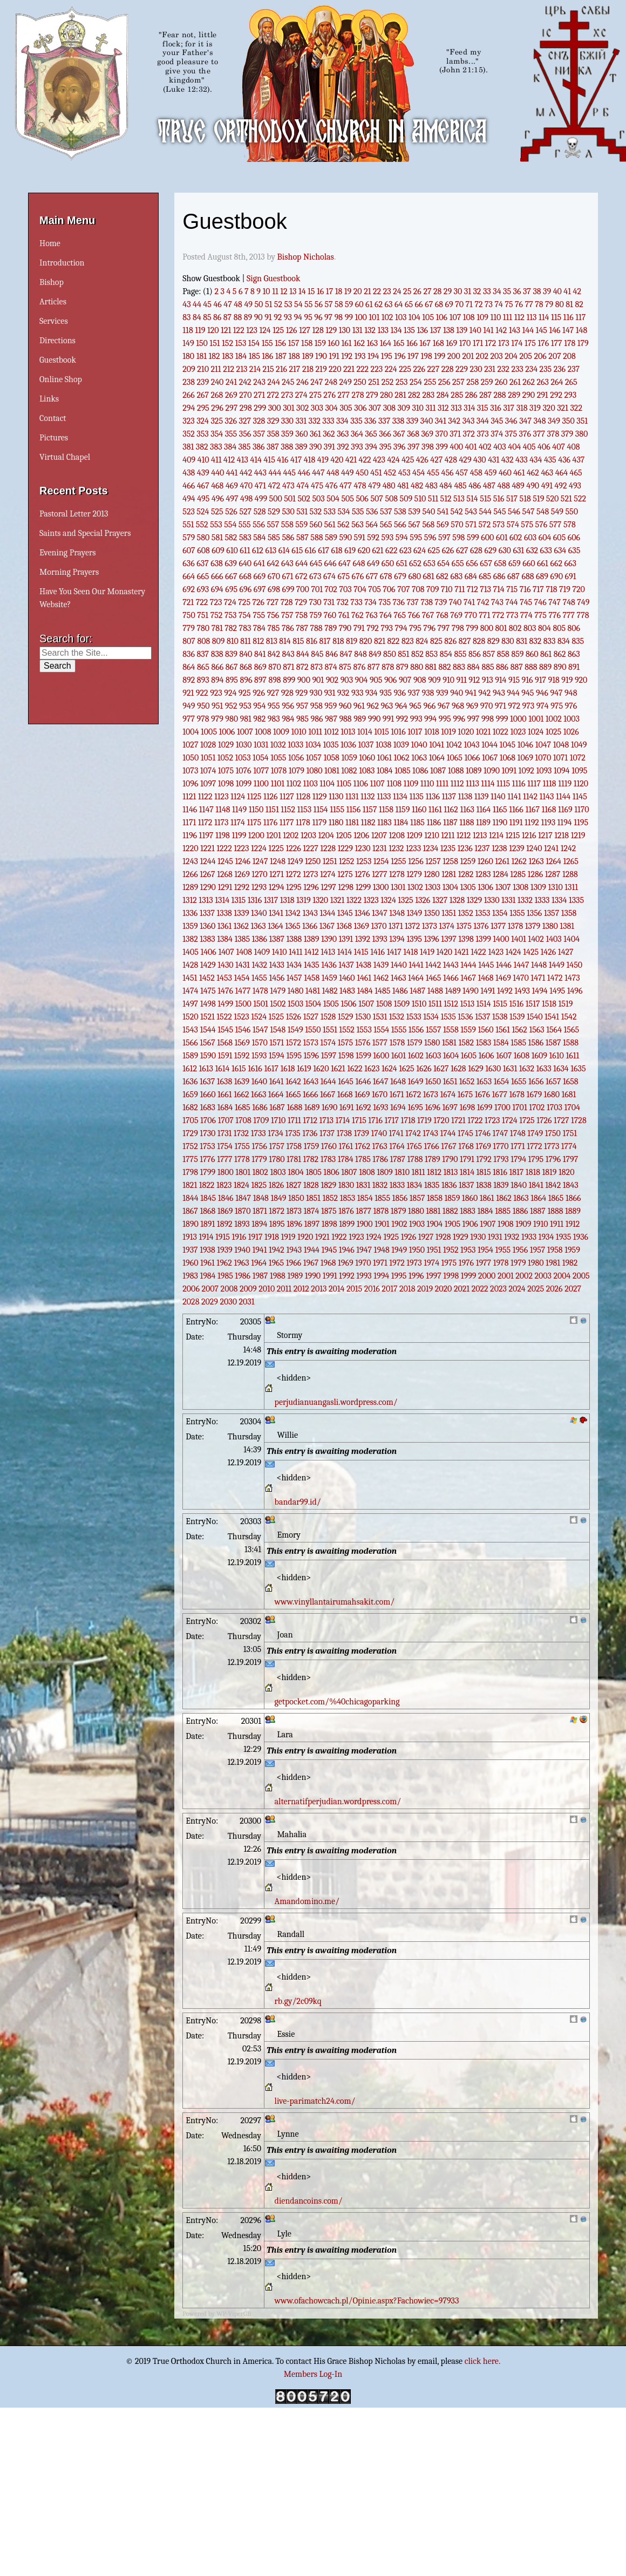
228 (447, 369)
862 (560, 654)
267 (202, 395)
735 (384, 602)
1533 (413, 1017)
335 (356, 421)
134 (396, 330)
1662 (241, 1094)
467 (203, 486)
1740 (379, 1133)
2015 (354, 1289)
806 (574, 628)
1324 (388, 900)
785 (273, 628)
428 (451, 460)
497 (232, 499)
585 (274, 537)
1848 (261, 1198)
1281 (448, 874)
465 (576, 473)
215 (268, 369)
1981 (553, 1263)
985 (302, 719)
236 (560, 369)
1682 (190, 1107)
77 (529, 304)
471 (260, 486)
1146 (189, 809)
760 (330, 615)
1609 (539, 1056)
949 (188, 706)
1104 (327, 784)
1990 (313, 1276)
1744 (447, 1133)
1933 (528, 1237)
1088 (456, 771)
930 (316, 693)
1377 (498, 926)
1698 (467, 1107)
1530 (363, 1017)
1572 (293, 1043)
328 (259, 421)
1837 (466, 1185)
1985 (225, 1276)
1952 (451, 1250)
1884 (485, 1211)
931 (329, 693)
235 (546, 369)
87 (227, 317)
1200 (256, 835)
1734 (275, 1133)
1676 (482, 1094)
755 (259, 615)
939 (442, 693)
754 (245, 615)
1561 (502, 1030)
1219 (578, 835)
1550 (313, 1030)
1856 (400, 1198)
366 (385, 434)
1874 (311, 1211)
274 (301, 395)
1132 (367, 796)
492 (560, 486)
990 (374, 719)
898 (274, 680)
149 (188, 343)
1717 (391, 1120)
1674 (447, 1094)
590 (345, 537)
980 (231, 719)
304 (331, 408)
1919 (288, 1237)
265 (571, 382)
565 (386, 524)
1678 (517, 1094)
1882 (450, 1211)
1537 (482, 1017)
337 (384, 421)
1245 (225, 861)
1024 (536, 732)
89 (248, 317)
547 (528, 511)
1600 (381, 1056)
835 (577, 641)
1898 (329, 1224)
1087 (438, 771)
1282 (466, 874)
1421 (461, 952)
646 (330, 563)
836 (188, 654)
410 (203, 460)
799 (472, 628)
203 (497, 356)
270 (245, 395)
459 (490, 473)
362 (329, 434)
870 (274, 667)
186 (267, 356)
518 (525, 499)
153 (241, 343)
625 (434, 550)
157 (294, 343)
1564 (554, 1030)
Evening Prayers (67, 553)
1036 (348, 745)
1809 (384, 1172)
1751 (569, 1133)
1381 (567, 926)
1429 (208, 965)
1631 (510, 1068)
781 (217, 628)
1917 (255, 1237)
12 (283, 291)
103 (400, 317)
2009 (248, 1289)
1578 (397, 1043)
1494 (540, 991)
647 (344, 563)
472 (274, 486)
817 (325, 641)
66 (419, 304)
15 (311, 291)
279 (372, 395)
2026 (554, 1289)
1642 (293, 1081)
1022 (500, 732)
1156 (353, 809)
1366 (309, 926)
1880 (416, 1211)
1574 (328, 1043)
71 (469, 304)
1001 (535, 719)
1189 (483, 822)
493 (575, 486)
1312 (189, 900)
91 (267, 317)
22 (377, 291)
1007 (245, 732)
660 (528, 563)
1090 (492, 771)
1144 (563, 796)
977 (188, 719)
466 (188, 486)
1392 (362, 939)
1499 (225, 1004)
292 (556, 395)
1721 (458, 1120)
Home (49, 243)
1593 (259, 1056)
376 (525, 434)
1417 (394, 952)
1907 (487, 1224)
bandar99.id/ (298, 1502)
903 (347, 680)
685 (485, 576)
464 (561, 473)
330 (287, 421)
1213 (480, 835)
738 (426, 602)
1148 (222, 809)
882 (444, 667)
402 (485, 447)
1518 (549, 1004)
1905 (452, 1224)
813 (271, 641)
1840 (519, 1185)
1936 (580, 1237)
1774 (569, 1146)
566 (400, 524)
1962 (224, 1263)
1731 (224, 1133)
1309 (538, 887)
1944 (311, 1250)
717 (538, 589)
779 (188, 628)
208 (569, 356)
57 (328, 304)
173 (503, 343)
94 (298, 317)
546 (514, 511)
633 (546, 550)
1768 (466, 1146)
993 (416, 719)
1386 (259, 939)
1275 (344, 874)
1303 (432, 887)
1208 (397, 835)
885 (487, 667)
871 (288, 667)
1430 (225, 965)
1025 (553, 732)
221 (349, 369)
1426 (548, 952)
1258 (450, 861)
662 (556, 563)
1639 (241, 1081)
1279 (414, 874)
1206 (361, 835)
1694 (398, 1107)
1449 (556, 965)
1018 (431, 732)
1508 (384, 1004)
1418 (410, 952)
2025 (535, 1289)
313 (456, 408)
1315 (239, 900)
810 (233, 641)
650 (388, 563)
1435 (311, 965)
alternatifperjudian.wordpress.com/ (338, 1801)
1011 (315, 732)
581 (217, 537)
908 (419, 680)
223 (377, 369)
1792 (484, 1159)
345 (497, 421)
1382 (190, 939)
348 (539, 421)
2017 (389, 1289)
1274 (328, 874)
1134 (400, 796)
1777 (224, 1159)
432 (507, 460)
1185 (417, 822)
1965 (276, 1263)
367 (399, 434)
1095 (579, 771)
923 (216, 693)
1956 (520, 1250)
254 (416, 382)
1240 (534, 848)
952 (231, 706)
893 (203, 680)
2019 (425, 1289)
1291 (224, 887)
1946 (347, 1250)
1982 (570, 1263)
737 (412, 602)
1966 (293, 1263)
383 (216, 447)
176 (543, 343)
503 (318, 499)
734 (370, 602)
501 (290, 499)
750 (188, 615)
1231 (379, 848)
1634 (561, 1068)
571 (471, 524)
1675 (465, 1094)
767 (428, 615)
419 (323, 460)
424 (393, 460)
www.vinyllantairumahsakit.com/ (334, 1602)
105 (428, 317)
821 (379, 641)
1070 (543, 758)
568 (428, 524)
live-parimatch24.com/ (315, 2101)
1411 (295, 952)
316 (495, 408)
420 (337, 460)
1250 (313, 861)
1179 (319, 822)
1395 (414, 939)
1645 (345, 1081)
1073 (190, 771)
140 (475, 330)
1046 (525, 745)
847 (346, 654)
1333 (542, 900)
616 (310, 550)
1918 (271, 1237)
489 (518, 486)
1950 (417, 1250)
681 (428, 576)
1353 (482, 913)
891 (574, 667)
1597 (329, 1056)
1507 (366, 1004)
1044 (489, 745)
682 (442, 576)
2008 (229, 1289)
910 (448, 680)
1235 (447, 848)
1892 (225, 1224)
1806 (331, 1172)
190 (321, 356)
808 (203, 641)
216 (281, 369)
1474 (190, 991)
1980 (535, 1263)
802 (515, 628)
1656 (535, 1081)
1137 (448, 796)
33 (487, 291)
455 (433, 473)
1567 (207, 1043)
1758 (294, 1146)
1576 (362, 1043)
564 (371, 524)
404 (514, 447)
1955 (503, 1250)
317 (508, 408)
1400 (501, 939)
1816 (500, 1172)
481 (403, 486)
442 (246, 473)
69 (449, 304)
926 (259, 693)
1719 (424, 1120)
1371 (396, 926)
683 (456, 576)
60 (359, 304)
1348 (397, 913)
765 (400, 615)
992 (402, 719)
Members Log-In (313, 2374)
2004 (562, 1276)
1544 (207, 1030)
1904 (435, 1224)
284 (443, 395)
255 (430, 382)
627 (462, 550)
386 (259, 447)
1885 (503, 1211)
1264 (553, 861)
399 (442, 447)
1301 (398, 887)
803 (529, 628)
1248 (277, 861)
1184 (400, 822)
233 (517, 369)
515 (485, 499)
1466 (451, 978)
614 (284, 550)
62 (379, 304)
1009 (281, 732)
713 (485, 589)
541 (442, 511)
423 (379, 460)
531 (302, 511)
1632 (526, 1068)
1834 (415, 1185)
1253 (363, 861)
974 (542, 706)
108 (469, 317)
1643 (310, 1081)
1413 (328, 952)
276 (329, 395)
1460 (347, 978)
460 (505, 473)
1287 (553, 874)
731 (329, 602)
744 (511, 602)
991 (388, 719)
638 (216, 563)
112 (519, 317)
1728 (579, 1120)
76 (519, 304)
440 (217, 473)
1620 (321, 1068)
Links (49, 399)
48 (238, 304)
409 (188, 460)
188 (294, 356)
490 (532, 486)
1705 (190, 1120)
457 (461, 473)
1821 (189, 1185)
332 (315, 421)
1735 (292, 1133)
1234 (431, 848)
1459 (329, 978)
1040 (419, 745)
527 (245, 511)
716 (525, 589)
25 (407, 291)
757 (287, 615)
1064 (437, 758)
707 (403, 589)
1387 (276, 939)
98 (339, 317)
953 (245, 706)
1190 (499, 822)
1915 (222, 1237)
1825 (259, 1185)
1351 (448, 913)
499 (261, 499)
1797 (570, 1159)
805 (559, 628)
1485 (382, 991)
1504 (313, 1004)
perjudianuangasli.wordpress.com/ (336, 1402)
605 (559, 537)
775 (540, 615)
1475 (208, 991)
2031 (247, 1302)
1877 (363, 1211)
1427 (566, 952)
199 (439, 356)
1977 (483, 1263)
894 (217, 680)
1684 (225, 1107)
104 (414, 317)
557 (273, 524)
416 (282, 460)
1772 (534, 1146)
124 (264, 330)
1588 (571, 1043)
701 (317, 589)
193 (360, 356)
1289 (190, 887)
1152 (288, 809)
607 (188, 550)
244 (273, 382)
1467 (468, 978)
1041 (436, 745)
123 (251, 330)
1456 (277, 978)
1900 (365, 1224)
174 (516, 343)
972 (514, 706)
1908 (505, 1224)
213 (242, 369)
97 (328, 317)
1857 (417, 1198)
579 (188, 537)
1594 (276, 1056)
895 (232, 680)
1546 (243, 1030)
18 (339, 291)
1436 (329, 965)
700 (302, 589)
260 (501, 382)
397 (413, 447)
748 (569, 602)
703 (345, 589)
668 (245, 576)
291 (542, 395)
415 (269, 460)
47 (227, 304)
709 (432, 589)
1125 (254, 796)
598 (458, 537)
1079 (296, 771)
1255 (398, 861)
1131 (352, 796)
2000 (486, 1276)
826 (450, 641)
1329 (474, 900)
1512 (451, 1004)
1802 (260, 1172)
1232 (396, 848)
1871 (260, 1211)
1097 (208, 784)
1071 (560, 758)
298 (246, 408)
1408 (244, 952)
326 (231, 421)
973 (528, 706)
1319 (303, 900)
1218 (561, 835)
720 (579, 589)
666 (217, 576)
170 (465, 343)
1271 (276, 874)
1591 (224, 1056)
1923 (356, 1237)
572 (485, 524)
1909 (523, 1224)
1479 (277, 991)
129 (331, 330)
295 (203, 408)
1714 (343, 1120)
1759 (311, 1146)
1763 (379, 1146)
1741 (396, 1133)
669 (259, 576)
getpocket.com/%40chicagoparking (337, 1702)
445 (289, 473)
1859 (452, 1198)
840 (245, 654)
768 (442, 615)
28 (437, 291)
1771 (518, 1146)
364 (357, 434)
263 (542, 382)
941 (470, 693)
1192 (532, 822)
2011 (284, 1289)
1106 (360, 784)
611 (245, 550)
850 (389, 654)
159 (320, 343)
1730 (207, 1133)
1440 (399, 965)
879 (402, 667)
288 (500, 395)
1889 (573, 1211)
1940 (242, 1250)
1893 (242, 1224)
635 (574, 550)
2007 (210, 1289)
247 (316, 382)
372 (468, 434)
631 (518, 550)
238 (188, 382)
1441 (416, 965)
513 (459, 499)
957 (302, 706)
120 (213, 330)
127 (304, 330)
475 (317, 486)
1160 (419, 809)
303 (317, 408)
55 (308, 304)
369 (427, 434)
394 (371, 447)
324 (202, 421)
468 (217, 486)
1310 (555, 887)
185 (254, 356)
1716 (375, 1120)
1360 (207, 926)
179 (583, 343)
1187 (450, 822)
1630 (493, 1068)
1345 (345, 913)
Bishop (51, 282)
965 (415, 706)
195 (386, 356)
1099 (243, 784)
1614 (222, 1068)
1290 (208, 887)
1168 (549, 809)
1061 (384, 758)
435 (550, 460)
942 (484, 693)
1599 (363, 1056)
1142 (530, 796)
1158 (386, 809)
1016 (398, 732)
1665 (293, 1094)
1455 (259, 978)
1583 (484, 1043)
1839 (501, 1185)
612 (257, 550)
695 (231, 589)
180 (188, 356)
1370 (378, 926)
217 (294, 369)
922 (202, 693)
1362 (241, 926)
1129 (319, 796)
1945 (329, 1250)
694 (217, 589)
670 (274, 576)
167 (425, 343)
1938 (207, 1250)
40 (557, 291)
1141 (514, 796)
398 (427, 447)
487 (489, 486)
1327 (439, 900)
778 (583, 615)
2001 (506, 1276)
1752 (190, 1146)
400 (456, 447)
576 (541, 524)
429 (465, 460)
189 (307, 356)
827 (465, 641)
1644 (328, 1081)
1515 (500, 1004)
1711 (294, 1120)
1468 (485, 978)
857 (488, 654)
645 (316, 563)
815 (298, 641)
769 (456, 615)
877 (374, 667)
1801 (242, 1172)
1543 (190, 1030)
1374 (446, 926)
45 (207, 304)
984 (288, 719)
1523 (241, 1017)
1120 (581, 784)
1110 (427, 784)
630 (505, 550)
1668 (345, 1094)
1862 (504, 1198)
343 (468, 421)
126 (291, 330)
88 (238, 317)
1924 (374, 1237)
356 (245, 434)
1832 (379, 1185)
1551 (330, 1030)
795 (415, 628)
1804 (296, 1172)
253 (402, 382)
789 (330, 628)
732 (342, 602)
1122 (205, 796)
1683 (207, 1107)
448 (332, 473)
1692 (363, 1107)
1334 (559, 900)
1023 (518, 732)
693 (203, 589)
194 (373, 356)
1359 (190, 926)
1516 (516, 1004)
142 (501, 330)
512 (446, 499)
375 (511, 434)
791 (359, 628)
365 (371, 434)
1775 (190, 1159)
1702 (537, 1107)
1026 (571, 732)
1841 (536, 1185)
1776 (207, 1159)
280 (386, 395)
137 (435, 330)
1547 (260, 1030)
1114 (487, 784)
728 (287, 602)
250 (359, 382)
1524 (259, 1017)
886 (502, 667)
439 (203, 473)
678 (386, 576)
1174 (237, 822)
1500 (243, 1004)
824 (422, 641)
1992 (347, 1276)
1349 (415, 913)
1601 (398, 1056)
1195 (581, 822)
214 (255, 369)
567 (414, 524)
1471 (537, 978)
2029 (209, 1302)
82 (579, 304)
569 (443, 524)
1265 (571, 861)
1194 (564, 822)
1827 (294, 1185)
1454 (241, 978)
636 (188, 563)
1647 (381, 1081)
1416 (377, 952)
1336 (190, 913)
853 (431, 654)
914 (500, 680)
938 (428, 693)
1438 (363, 965)
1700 (502, 1107)
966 (430, 706)
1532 (396, 1017)
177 (556, 343)
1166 (516, 809)
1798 (190, 1172)
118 (187, 330)
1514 (484, 1004)
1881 (433, 1211)
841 (260, 654)
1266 (190, 874)
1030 (244, 745)
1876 (346, 1211)
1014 (364, 732)
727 (273, 602)
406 (543, 447)
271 (259, 395)
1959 (572, 1250)
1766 (431, 1146)
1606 (486, 1056)
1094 (562, 771)
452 (390, 473)
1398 (466, 939)
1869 (225, 1211)
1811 (418, 1172)
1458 (311, 978)
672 (301, 576)
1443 (451, 965)
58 (339, 304)
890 (560, 667)
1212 (464, 835)
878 (388, 667)
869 (260, 667)
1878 (381, 1211)
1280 (431, 874)
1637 (207, 1081)
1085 (402, 771)
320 (548, 408)
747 (554, 602)
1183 (384, 822)
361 (315, 434)
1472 (555, 978)
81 (569, 304)
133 (383, 330)
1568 (225, 1043)
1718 (408, 1120)
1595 (294, 1056)
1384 (225, 939)
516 (499, 499)
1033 (295, 745)
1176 (270, 822)
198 (426, 356)
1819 (549, 1172)
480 (389, 486)
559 (301, 524)
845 (317, 654)
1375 (463, 926)
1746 (483, 1133)
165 (398, 343)
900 (303, 680)
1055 (278, 758)
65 (409, 304)
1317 (271, 900)
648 (358, 563)
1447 (521, 965)
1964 (259, 1263)
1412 (311, 952)
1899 (347, 1224)
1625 (406, 1068)
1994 (381, 1276)
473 (288, 486)
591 (359, 537)
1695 (415, 1107)
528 (260, 511)
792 (372, 628)
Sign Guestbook (273, 278)
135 (409, 330)
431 (493, 460)
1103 (310, 784)
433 (521, 460)
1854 (365, 1198)
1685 (242, 1107)
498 (246, 499)
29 (448, 291)
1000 (518, 719)
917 (540, 680)
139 (461, 330)
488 (504, 486)
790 (345, 628)
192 (346, 356)
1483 (347, 991)
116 (568, 317)
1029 (226, 745)
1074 (208, 771)
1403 (553, 939)
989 (359, 719)
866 (217, 667)
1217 (545, 835)
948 (570, 693)
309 (404, 408)
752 (216, 615)
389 (301, 447)
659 (514, 563)
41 (567, 291)
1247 (260, 861)
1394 (397, 939)
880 (416, 667)
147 (568, 330)
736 (399, 602)
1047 (543, 745)
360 (301, 434)
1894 (259, 1224)
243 (259, 382)
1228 (328, 848)
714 (498, 589)
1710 (278, 1120)
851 (403, 654)
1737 (327, 1133)
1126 (270, 796)
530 (288, 511)
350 (568, 421)
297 (232, 408)
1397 (448, 939)
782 (230, 628)
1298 (345, 887)
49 (248, 304)
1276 (362, 874)
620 (364, 550)
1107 (377, 784)
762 (357, 615)
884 (473, 667)
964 (401, 706)
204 (511, 356)
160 (333, 343)
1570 (260, 1043)
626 (448, 550)
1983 (190, 1276)
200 (453, 356)
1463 (398, 978)
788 (316, 628)
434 (535, 460)
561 (330, 524)
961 (359, 706)
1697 (450, 1107)
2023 (498, 1289)
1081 (331, 771)
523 (188, 511)
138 (448, 330)
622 (391, 550)
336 (370, 421)
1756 (259, 1146)
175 (530, 343)
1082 (349, 771)
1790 (450, 1159)
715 (512, 589)
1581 (449, 1043)
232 (503, 369)
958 (316, 706)
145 (541, 330)
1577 (379, 1043)
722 (202, 602)
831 (521, 641)
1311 (571, 887)
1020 (466, 732)
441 (232, 473)
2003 (542, 1276)
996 (459, 719)
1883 (467, 1211)
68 (439, 304)
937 (414, 693)
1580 (432, 1043)
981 (245, 719)
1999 (469, 1276)
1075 (226, 771)
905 (376, 680)
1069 (525, 758)
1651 (450, 1081)
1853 (348, 1198)
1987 (260, 1276)
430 (479, 460)
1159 (403, 809)
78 (539, 304)
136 (422, 330)
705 (374, 589)
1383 (207, 939)
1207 (379, 835)
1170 (581, 809)
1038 (383, 745)
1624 (389, 1068)
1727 (561, 1120)
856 (474, 654)
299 (260, 408)
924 (230, 693)
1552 (347, 1030)
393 (357, 447)
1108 (394, 784)
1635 (578, 1068)
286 (471, 395)
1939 (224, 1250)
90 (258, 317)
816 (311, 641)
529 (274, 511)
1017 (414, 732)
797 (444, 628)
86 (217, 317)
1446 (504, 965)
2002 (524, 1276)
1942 (276, 1250)
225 (405, 369)
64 (398, 304)
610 (232, 550)
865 (203, 667)
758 (301, 615)
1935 (563, 1237)
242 (245, 382)
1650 (433, 1081)
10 (266, 291)
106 (442, 317)
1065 (454, 758)
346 (511, 421)
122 (238, 330)
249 (345, 382)
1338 (224, 913)
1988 (277, 1276)
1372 (412, 926)
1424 (513, 952)
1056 (296, 758)
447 (318, 473)
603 (530, 537)
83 (186, 317)
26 (417, 291)
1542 (569, 1017)
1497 (190, 1004)
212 (228, 369)
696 (246, 589)
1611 (572, 1056)
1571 (276, 1043)
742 (483, 602)
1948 (382, 1250)
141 (488, 330)
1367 (327, 926)
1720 (441, 1120)
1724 (510, 1120)
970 (486, 706)
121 (226, 330)
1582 (466, 1043)
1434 (294, 965)
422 (365, 460)
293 (570, 395)
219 (321, 369)
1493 (522, 991)
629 (490, 550)
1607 (504, 1056)
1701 (519, 1107)
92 (278, 317)
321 (562, 408)
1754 (225, 1146)
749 (583, 602)
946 (542, 693)
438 (188, 473)
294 (188, 408)
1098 (226, 784)
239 (203, 382)
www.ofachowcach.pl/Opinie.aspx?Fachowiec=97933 (367, 2301)
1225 (276, 848)
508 (391, 499)
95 (308, 317)
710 (447, 589)
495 (203, 499)
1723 (492, 1120)
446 (303, 473)
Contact (52, 418)
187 (281, 356)
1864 (538, 1198)
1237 (481, 848)
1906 (470, 1224)
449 (347, 473)
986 (317, 719)
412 (229, 460)
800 (486, 628)
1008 (263, 732)
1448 (539, 965)
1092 (526, 771)
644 (301, 563)
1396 (431, 939)
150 (202, 343)
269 (231, 395)
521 (566, 499)
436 (564, 460)
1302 (415, 887)
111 (507, 317)
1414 (344, 952)
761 (344, 615)
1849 (278, 1198)
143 (514, 330)
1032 (278, 745)
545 (499, 511)
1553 (363, 1030)
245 (288, 382)
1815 (484, 1172)
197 (413, 356)
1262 (518, 861)
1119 (564, 784)
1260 (485, 861)
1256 (415, 861)
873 (316, 667)
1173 (221, 822)
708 (418, 589)
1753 (207, 1146)
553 (216, 524)
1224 (259, 848)
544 (485, 511)
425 (408, 460)
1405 (190, 952)
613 (270, 550)
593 (388, 537)
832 (535, 641)
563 (357, 524)
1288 (570, 874)
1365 (292, 926)
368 (413, 434)
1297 (328, 887)
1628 (458, 1068)
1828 (311, 1185)
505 (347, 499)
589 (331, 537)
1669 (362, 1094)
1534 (431, 1017)
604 (545, 537)
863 (574, 654)
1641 (276, 1081)
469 (232, 486)
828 (479, 641)
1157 (370, 809)
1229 (345, 848)
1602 (416, 1056)
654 (443, 563)
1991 (330, 1276)
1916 (239, 1237)
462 (533, 473)
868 (246, 667)
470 (246, 486)
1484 (364, 991)
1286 (535, 874)
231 (489, 369)
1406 (208, 952)
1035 (330, 745)
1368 (344, 926)
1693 (380, 1107)
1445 (486, 965)
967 (444, 706)
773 (512, 615)
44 (197, 304)
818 (338, 641)
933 (357, 693)
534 (344, 511)
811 (245, 641)
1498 (208, 1004)
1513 (467, 1004)
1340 (259, 913)
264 (556, 382)
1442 (433, 965)
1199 (239, 835)
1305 (468, 887)
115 (556, 317)
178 (569, 343)
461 (519, 473)
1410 (279, 952)
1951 (434, 1250)
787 (302, 628)
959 (330, 706)
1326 (422, 900)
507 (376, 499)
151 (214, 343)
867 (232, 667)
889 (545, 667)
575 (527, 524)
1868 (207, 1211)
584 (259, 537)
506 (362, 499)
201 (468, 356)
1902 (399, 1224)
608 (203, 550)
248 (331, 382)
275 (315, 395)
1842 (553, 1185)
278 (358, 395)
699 (288, 589)
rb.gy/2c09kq (298, 2001)
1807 (349, 1172)
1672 (413, 1094)
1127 (287, 796)
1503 (295, 1004)
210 (203, 369)
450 (362, 473)
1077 (261, 771)
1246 (242, 861)
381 (188, 447)
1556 (416, 1030)
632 (532, 550)
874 (330, 667)
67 (429, 304)
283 (428, 395)
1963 (241, 1263)
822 (393, 641)
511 (433, 499)
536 (372, 511)
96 (318, 317)
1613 (206, 1068)
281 (400, 395)
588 (316, 537)
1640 (259, 1081)
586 (288, 537)
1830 (346, 1185)
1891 (207, 1224)
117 (580, 317)
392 (343, 447)
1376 (480, 926)
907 (405, 680)
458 (476, 473)
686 (499, 576)
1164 (483, 809)
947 (556, 693)
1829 (328, 1185)
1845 (208, 1198)
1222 (224, 848)
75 (509, 304)
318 (522, 408)
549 (557, 511)
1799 (208, 1172)
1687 (277, 1107)
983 (274, 719)
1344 (327, 913)
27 (427, 291)
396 (399, 447)
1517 (533, 1004)
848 (360, 654)
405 (529, 447)
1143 (547, 796)
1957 (538, 1250)
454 (418, 473)
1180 (336, 822)
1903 (417, 1224)
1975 (449, 1263)
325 (216, 421)
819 (351, 641)
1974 (431, 1263)
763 (371, 615)
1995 (399, 1276)
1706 (208, 1120)
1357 (551, 913)
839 (231, 654)
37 (527, 291)
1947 (364, 1250)
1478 (260, 991)
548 (542, 511)
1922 (339, 1237)
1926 (409, 1237)
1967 (310, 1263)
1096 (190, 784)
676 (358, 576)
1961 (207, 1263)
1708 (243, 1120)
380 (581, 434)
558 (287, 524)
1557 (433, 1030)
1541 (552, 1017)
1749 (535, 1133)
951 (217, 706)
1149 (239, 809)
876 (359, 667)
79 (549, 304)
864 (188, 667)
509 (406, 499)
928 (287, 693)
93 (288, 317)
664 (188, 576)
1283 (483, 874)
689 (542, 576)
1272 (293, 874)
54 (298, 304)
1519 (566, 1004)
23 (387, 291)
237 (574, 369)
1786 (380, 1159)
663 (570, 563)
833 (549, 641)
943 (499, 693)
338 (398, 421)
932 (343, 693)
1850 (296, 1198)
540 (429, 511)
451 (376, 473)
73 (489, 304)
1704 (572, 1107)
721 (188, 602)
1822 (207, 1185)
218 (308, 369)
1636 (190, 1081)
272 (273, 395)
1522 (224, 1017)
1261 (502, 861)
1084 (385, 771)
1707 (226, 1120)
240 (217, 382)
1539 (517, 1017)
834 (563, 641)
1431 (242, 965)
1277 (379, 874)
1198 (222, 835)
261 (515, 382)
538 (400, 511)
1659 (190, 1094)
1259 (468, 861)
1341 (276, 913)
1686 (260, 1107)
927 (273, 693)
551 (188, 524)
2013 (318, 1289)
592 (373, 537)
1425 (531, 952)
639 (230, 563)
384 (230, 447)
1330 (492, 900)
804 (544, 628)
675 (343, 576)
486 (474, 486)
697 (260, 589)
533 (330, 511)
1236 (465, 848)
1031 (261, 745)
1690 (329, 1107)
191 (334, 356)
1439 (381, 965)
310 (417, 408)
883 (459, 667)
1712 (310, 1120)
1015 (381, 732)
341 (440, 421)
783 (245, 628)
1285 (518, 874)
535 (358, 511)
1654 (501, 1081)
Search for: (65, 638)
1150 (256, 809)
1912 (573, 1224)
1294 (276, 887)
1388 (294, 939)
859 (517, 654)
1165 (500, 809)
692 (188, 589)
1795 (536, 1159)
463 (547, 473)
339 (412, 421)
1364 (275, 926)
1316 (255, 900)
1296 (311, 887)
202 (482, 356)
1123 (221, 796)
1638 (224, 1081)
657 (486, 563)
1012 (331, 732)
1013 (348, 732)
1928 (443, 1237)
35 (507, 291)
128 (318, 330)
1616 (255, 1068)
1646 (363, 1081)
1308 (520, 887)
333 (328, 421)
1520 (190, 1017)
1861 (487, 1198)
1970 (363, 1263)
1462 (381, 978)
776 (554, 615)
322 (576, 408)
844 (302, 654)
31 (467, 291)
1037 (366, 745)
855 (460, 654)
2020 (443, 1289)
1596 (311, 1056)
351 (582, 421)
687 (513, 576)
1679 (534, 1094)
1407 (226, 952)
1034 (313, 745)
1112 (457, 784)
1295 (294, 887)
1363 (258, 926)
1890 (190, 1224)
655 (458, 563)
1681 (569, 1094)
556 (259, 524)
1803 (277, 1172)
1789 (432, 1159)
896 (246, 680)
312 (443, 408)
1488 (435, 991)
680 (414, 576)
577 (555, 524)
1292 (242, 887)
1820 (566, 1172)
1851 (313, 1198)
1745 (465, 1133)
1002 (554, 719)
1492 (505, 991)
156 (280, 343)
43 (186, 304)
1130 (336, 796)
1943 (294, 1250)
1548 (277, 1030)
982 (259, 719)
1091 (509, 771)
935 (385, 693)
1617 (271, 1068)
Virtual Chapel (64, 457)
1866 (573, 1198)
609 (218, 550)
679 (400, 576)
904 (361, 680)
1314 (222, 900)
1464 (416, 978)
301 (288, 408)
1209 (415, 835)
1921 (322, 1237)
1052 (225, 758)
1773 (551, 1146)
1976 (466, 1263)
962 (372, 706)
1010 (298, 732)
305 (345, 408)
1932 (511, 1237)
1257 (432, 861)
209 (188, 369)
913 (487, 680)
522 (580, 499)
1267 (207, 874)
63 (389, 304)
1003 (571, 719)
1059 (349, 758)
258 (472, 382)
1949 (399, 1250)
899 (289, 680)
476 (331, 486)
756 (273, 615)
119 (200, 330)
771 (484, 615)
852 (417, 654)
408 (573, 447)
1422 (478, 952)
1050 (190, 758)
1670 (379, 1094)
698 (274, 589)
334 (342, 421)
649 (373, 563)
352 (188, 434)
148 (581, 330)
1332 (525, 900)
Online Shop (60, 379)
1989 (295, 1276)
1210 (431, 835)
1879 (398, 1211)
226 (419, 369)
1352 (465, 913)
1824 (241, 1185)
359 (287, 434)
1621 (338, 1068)
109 (482, 317)
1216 (529, 835)
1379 (532, 926)
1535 (447, 1017)
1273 (310, 874)
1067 (490, 758)
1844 (190, 1198)
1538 (500, 1017)
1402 (536, 939)
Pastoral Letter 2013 (73, 514)
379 (567, 434)
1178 (303, 822)
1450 (575, 965)
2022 (480, 1289)
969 (472, 706)
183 (227, 356)
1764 (397, 1146)
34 (497, 291)
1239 (516, 848)
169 (451, 343)
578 (569, 524)
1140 (498, 796)
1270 (259, 874)
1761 (345, 1146)
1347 (379, 913)
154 (254, 343)
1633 (544, 1068)
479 (374, 486)
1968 (328, 1263)
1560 (485, 1030)
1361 (224, 926)
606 (574, 537)
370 (442, 434)
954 (259, 706)
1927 (426, 1237)
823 (408, 641)
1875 (329, 1211)
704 (359, 589)
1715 (359, 1120)
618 (337, 550)
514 (472, 499)
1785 (363, 1159)
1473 (572, 978)
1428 (190, 965)
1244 (207, 861)
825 (436, 641)
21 (367, 291)
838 (217, 654)
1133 (384, 796)
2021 (462, 1289)
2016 (372, 1289)
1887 (538, 1211)
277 (343, 395)
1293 (259, 887)
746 (540, 602)
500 (275, 499)
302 (302, 408)
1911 (556, 1224)
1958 (555, 1250)
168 (438, 343)
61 (368, 304)
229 (461, 369)
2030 (228, 1302)
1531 (380, 1017)
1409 (262, 952)
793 (386, 628)
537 (386, 511)
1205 (343, 835)
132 (370, 330)
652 (415, 563)
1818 (533, 1172)
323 (188, 421)
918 (554, 680)
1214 (496, 835)
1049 (579, 745)
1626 (423, 1068)
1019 (448, 732)
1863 (520, 1198)
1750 (553, 1133)
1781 (294, 1159)
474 (302, 486)
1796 (553, 1159)
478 (359, 486)
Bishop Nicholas (305, 257)
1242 (568, 848)
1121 (189, 796)
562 (343, 524)
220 (335, 369)
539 (414, 511)
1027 (190, 745)
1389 (311, 939)
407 (558, 447)
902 (332, 680)
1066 (472, 758)
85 (207, 317)
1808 (367, 1172)
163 (372, 343)
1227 (310, 848)
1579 (415, 1043)
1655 (519, 1081)
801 (501, 628)
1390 (329, 939)
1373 (429, 926)
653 (429, 563)
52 (278, 304)
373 (482, 434)
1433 (276, 965)
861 (546, 654)
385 (245, 447)
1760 (329, 1146)
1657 (553, 1081)
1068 (507, 758)
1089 (473, 771)
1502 (277, 1004)
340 (426, 421)
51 (268, 304)
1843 (571, 1185)
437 (579, 460)
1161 (435, 809)
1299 (363, 887)
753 (230, 615)
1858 (435, 1198)
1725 (526, 1120)
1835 (432, 1185)
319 (535, 408)
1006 (227, 732)
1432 (259, 965)
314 (469, 408)
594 (402, 537)
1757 (276, 1146)
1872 (276, 1211)
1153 (304, 809)
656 (472, 563)
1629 (476, 1068)
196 (399, 356)
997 (473, 719)
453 (404, 473)
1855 (382, 1198)
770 (471, 615)
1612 (189, 1068)
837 (202, 654)
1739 (361, 1133)
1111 (442, 784)
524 (202, 511)
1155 (337, 809)
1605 (469, 1056)
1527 (310, 1017)
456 (447, 473)
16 (320, 291)
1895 (277, 1224)
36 (517, 291)
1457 (294, 978)
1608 (521, 1056)
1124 (237, 796)
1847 (243, 1198)
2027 (572, 1289)
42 (577, 291)
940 (456, 693)
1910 (540, 1224)
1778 (242, 1159)
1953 (467, 1250)
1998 (451, 1276)
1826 (276, 1185)
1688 (294, 1107)
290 (528, 395)
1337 (207, 913)
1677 (499, 1094)
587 (302, 537)
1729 (190, 1133)
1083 (367, 771)
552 (202, 524)
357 (259, 434)
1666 (310, 1094)
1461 (364, 978)
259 (487, 382)
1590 (208, 1056)
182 (214, 356)
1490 (470, 991)
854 (446, 654)
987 (331, 719)
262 (528, 382)
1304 (450, 887)
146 (554, 330)
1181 (352, 822)
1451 (189, 978)
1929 (460, 1237)
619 (350, 550)
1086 (420, 771)
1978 (501, 1263)
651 (401, 563)
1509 (402, 1004)
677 (372, 576)
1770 (500, 1146)
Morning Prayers (69, 572)
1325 (405, 900)
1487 (417, 991)
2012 (301, 1289)
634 (560, 550)
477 (345, 486)
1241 (551, 848)
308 (389, 408)
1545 (225, 1030)
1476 (225, 991)
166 (412, 343)
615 (297, 550)
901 (318, 680)
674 (329, 576)
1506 (348, 1004)
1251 (330, 861)
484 (445, 486)
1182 (368, 822)
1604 (451, 1056)
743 (497, 602)
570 (457, 524)
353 (202, 434)
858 (503, 654)
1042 (454, 745)
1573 (310, 1043)
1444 (468, 965)
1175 (254, 822)
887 (517, 667)
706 (389, 589)
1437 (346, 965)
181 (201, 356)
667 (231, 576)
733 (356, 602)
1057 (314, 758)
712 (472, 589)
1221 (207, 848)
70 (459, 304)
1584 (501, 1043)
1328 (457, 900)
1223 (241, 848)
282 (414, 395)
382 (202, 447)
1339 (241, 913)
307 (375, 408)
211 (215, 369)
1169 (565, 809)
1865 (556, 1198)
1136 (432, 796)
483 (431, 486)
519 (538, 499)
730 (315, 602)
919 (567, 680)
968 (458, 706)
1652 (466, 1081)
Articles (52, 302)
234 (531, 369)
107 (455, 317)
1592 (242, 1056)
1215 (513, 835)
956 (288, 706)
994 (430, 719)
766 (414, 615)
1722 (474, 1120)
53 (288, 304)
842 (274, 654)
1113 (472, 784)
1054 (261, 758)
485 (460, 486)
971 (500, 706)
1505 (331, 1004)
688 (527, 576)
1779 (259, 1159)
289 (514, 395)
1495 (557, 991)
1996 (416, 1276)
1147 (206, 809)
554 (230, 524)
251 (373, 382)
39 (547, 291)
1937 (190, 1250)
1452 (207, 978)
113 (531, 317)
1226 (293, 848)
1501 (260, 1004)
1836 (449, 1185)
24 (397, 291)
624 (419, 550)
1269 (242, 874)
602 (515, 537)
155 (267, 343)
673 (315, 576)
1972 (397, 1263)
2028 (190, 1302)
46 (217, 304)
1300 (381, 887)
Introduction (61, 263)
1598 (346, 1056)
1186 (433, 822)
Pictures (53, 438)
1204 (326, 835)
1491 (487, 991)
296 (217, 408)
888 (531, 667)
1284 (500, 874)
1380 (550, 926)
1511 (435, 1004)
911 (461, 680)
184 (241, 356)
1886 (520, 1211)
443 (260, 473)
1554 (381, 1030)
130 (344, 330)
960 (345, 706)
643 (287, 563)
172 (490, 343)
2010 (266, 1289)
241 (231, 382)
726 (259, 602)
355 (231, 434)
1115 (503, 784)
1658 (571, 1081)
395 (385, 447)
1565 (572, 1030)
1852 (330, 1198)
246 (302, 382)
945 (527, 693)
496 (218, 499)
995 (445, 719)
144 (528, 330)
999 (502, 719)
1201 (273, 835)
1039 (401, 745)
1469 (503, 978)
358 (273, 434)
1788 (415, 1159)
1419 (427, 952)
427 (436, 460)
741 (469, 602)
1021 (483, 732)
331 (301, 421)
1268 (225, 874)
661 (542, 563)
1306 (485, 887)
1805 (313, 1172)
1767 (448, 1146)
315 (482, 408)
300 (274, 408)
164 (385, 343)
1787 (397, 1159)
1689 (312, 1107)
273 (287, 395)
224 (391, 369)
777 (569, 615)
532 (316, 511)
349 (554, 421)
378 (553, 434)
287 (485, 395)
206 (540, 356)
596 (430, 537)
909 (434, 680)
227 (433, 369)
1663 (258, 1094)
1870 (242, 1211)
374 (497, 434)
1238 (499, 848)
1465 (433, 978)
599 (473, 537)
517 (512, 499)
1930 (478, 1237)
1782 (310, 1159)
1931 (495, 1237)
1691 (346, 1107)
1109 (411, 784)
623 (405, 550)
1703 (554, 1107)
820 (365, 641)
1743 (430, 1133)
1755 (242, 1146)
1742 (413, 1133)
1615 (239, 1068)
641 (259, 563)
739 (441, 602)
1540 (535, 1017)
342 (454, 421)
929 (301, 693)
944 (513, 693)
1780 (276, 1159)
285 (457, 395)
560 (316, 524)
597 (444, 537)
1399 (483, 939)
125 (278, 330)
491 (547, 486)
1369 (361, 926)
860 (532, 654)
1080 (314, 771)
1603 (433, 1056)
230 (476, 369)
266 (188, 395)
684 (471, 576)
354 (216, 434)
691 (570, 576)
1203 (308, 835)
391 (329, 447)
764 (385, 615)
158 (306, 343)
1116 (519, 784)
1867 (190, 1211)
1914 (206, 1237)
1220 (190, 848)
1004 (190, 732)
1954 (485, 1250)
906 (390, 680)
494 (188, 499)
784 (259, 628)
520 (552, 499)
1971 (380, 1263)
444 (274, 473)
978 (203, 719)
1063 (419, 758)
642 (273, 563)
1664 (276, 1094)
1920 (305, 1237)
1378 (515, 926)
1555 (399, 1030)
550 (572, 511)
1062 (402, 758)
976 (571, 706)
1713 (326, 1120)
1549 (295, 1030)
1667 (327, 1094)
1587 (553, 1043)
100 (360, 317)
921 (188, 693)
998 (487, 719)
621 (378, 550)
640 (245, 563)
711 (459, 589)
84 (197, 317)
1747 (500, 1133)
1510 (419, 1004)
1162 (451, 809)
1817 (516, 1172)
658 (500, 563)
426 (422, 460)
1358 (569, 913)
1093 (544, 771)
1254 (381, 861)
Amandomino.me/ (307, 1901)
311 (430, 408)
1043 (471, 745)
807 (188, 641)
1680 (552, 1094)
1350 (432, 913)
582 (230, 537)
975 (556, 706)
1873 (294, 1211)
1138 (465, 796)
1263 (535, 861)
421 (351, 460)
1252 (347, 861)
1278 (397, 874)
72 (478, 304)
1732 (241, 1133)
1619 (304, 1068)
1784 (345, 1159)
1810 (402, 1172)
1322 (354, 900)
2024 (516, 1289)
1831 (363, 1185)
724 (230, 602)
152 (227, 343)
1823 (224, 1185)
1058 (331, 758)
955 (274, 706)
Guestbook (57, 360)
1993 (363, 1276)
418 (309, 460)
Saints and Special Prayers (85, 533)
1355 (517, 913)
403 (499, 447)
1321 (337, 900)
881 (431, 667)
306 (360, 408)
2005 (581, 1276)
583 (245, 537)
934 (371, 693)
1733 (258, 1133)
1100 (261, 784)
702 (331, 589)
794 (400, 628)
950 (203, 706)
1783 (328, 1159)
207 (554, 356)
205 (525, 356)
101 (374, 317)
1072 (578, 758)
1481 (312, 991)
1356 (534, 913)
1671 (397, 1094)
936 (399, 693)
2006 (191, 1289)
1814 (467, 1172)
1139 (481, 796)
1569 (242, 1043)
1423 (495, 952)
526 (231, 511)
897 (260, 680)
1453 (224, 978)
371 (455, 434)
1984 (207, 1276)
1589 (190, 1056)
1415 (361, 952)
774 (526, 615)
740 (455, 602)
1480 (296, 991)
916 (527, 680)
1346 (362, 913)
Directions (57, 340)
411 (216, 460)
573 (499, 524)
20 (357, 291)
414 (256, 460)
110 (495, 317)
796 (429, 628)
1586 (536, 1043)
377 (539, 434)
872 (302, 667)
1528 (328, 1017)
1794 (518, 1159)
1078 (279, 771)
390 (315, 447)
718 (551, 589)
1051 (208, 758)
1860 (470, 1198)
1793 (500, 1159)
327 (245, 421)
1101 (277, 784)
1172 (205, 822)
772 (498, 615)
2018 (407, 1289)
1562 (519, 1030)
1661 (224, 1094)
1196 (189, 835)
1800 (225, 1172)
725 (244, 602)
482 (417, 486)
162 (359, 343)
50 (258, 304)
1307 (503, 887)
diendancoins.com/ (309, 2201)
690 (556, 576)
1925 (391, 1237)
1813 (451, 1172)
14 (302, 291)
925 (245, 693)
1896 (294, 1224)
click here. (483, 2361)
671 (288, 576)
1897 (311, 1224)
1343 (309, 913)
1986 (242, 1276)
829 (493, 641)
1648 (398, 1081)
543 (471, 511)
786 (288, 628)
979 (217, 719)
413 (242, 460)
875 (345, 667)
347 (525, 421)
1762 (362, 1146)
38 (537, 291)
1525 (276, 1017)
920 (581, 680)
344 (483, 421)
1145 (580, 796)
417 (296, 460)
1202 (290, 835)
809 (218, 641)
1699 (485, 1107)
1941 (259, 1250)
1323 (371, 900)
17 (329, 291)
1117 (534, 784)
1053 (243, 758)
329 (273, 421)
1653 (484, 1081)
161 (346, 343)
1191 (516, 822)
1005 (209, 732)
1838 (484, 1185)
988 (345, 719)
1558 (451, 1030)
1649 (415, 1081)
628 (476, 550)
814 (284, 641)
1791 (467, 1159)
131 (357, 330)
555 (245, 524)
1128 (303, 796)
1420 (445, 952)
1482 (330, 991)
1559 (468, 1030)
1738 (344, 1133)
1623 (371, 1068)
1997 (433, 1276)
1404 (571, 939)
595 (416, 537)
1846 (226, 1198)
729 (301, 602)
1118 (549, 784)
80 (559, 304)
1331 (508, 900)
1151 (272, 809)
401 (471, 447)
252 (388, 382)
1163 (467, 809)
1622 (354, 1068)
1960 (190, 1263)
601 (502, 537)
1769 (483, 1146)
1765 (413, 1146)
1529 (345, 1017)
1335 (576, 900)
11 (275, 291)
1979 (518, 1263)
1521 (207, 1017)
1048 (561, 745)
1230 (363, 848)
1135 (416, 796)
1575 (345, 1043)
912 (474, 680)
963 (387, 706)
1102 (294, 784)
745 (526, 602)
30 (458, 291)
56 (319, 304)
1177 (287, 822)
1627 (440, 1068)
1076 (243, 771)
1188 (466, 822)
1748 (518, 1133)
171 (478, 343)
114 (544, 317)
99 (349, 317)
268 (217, 395)
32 (477, 291)
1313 (206, 900)
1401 (518, 939)
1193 (548, 822)
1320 (320, 900)
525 (217, 511)
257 (458, 382)
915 (514, 680)
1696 (432, 1107)
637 (202, 563)
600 (487, 537)
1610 (556, 1056)
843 (288, 654)
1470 (520, 978)
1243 (190, 861)
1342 (293, 913)
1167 (532, 809)
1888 (555, 1211)
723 (216, 602)
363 (343, 434)
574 (513, 524)
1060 (367, 758)
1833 (397, 1185)
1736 (309, 1133)
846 (331, 654)
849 (375, 654)
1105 (344, 784)
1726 (544, 1120)
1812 (434, 1172)
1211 (447, 835)
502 (303, 499)
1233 (413, 848)
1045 (508, 745)
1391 (346, 939)
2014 (337, 1289)
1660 (207, 1094)
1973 (413, 1263)
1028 (208, 745)
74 (498, 304)
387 (273, 447)
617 (323, 550)
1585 (518, 1043)
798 (458, 628)
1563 (536, 1030)
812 (258, 641)
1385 (242, 939)
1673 (430, 1094)
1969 (345, 1263)
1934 (546, 1237)
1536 (465, 1017)
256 (444, 382)
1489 (453, 991)
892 (188, 680)
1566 (190, 1043)
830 (507, 641)
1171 (189, 822)
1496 (575, 991)
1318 (287, 900)
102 (387, 317)
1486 (400, 991)
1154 (321, 809)
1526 (293, 1017)
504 (332, 499)
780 (203, 628)
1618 (288, 1068)
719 (564, 589)
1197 (206, 835)
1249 (295, 861)
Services (53, 321)
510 (420, 499)
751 (202, 615)
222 (362, 369)
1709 (261, 1120)
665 (203, 576)
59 (349, 304)
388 (287, 447)
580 (203, 537)
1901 (382, 1224)
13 (292, 291)
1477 (242, 991)
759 (316, 615)
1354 (500, 913)
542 (457, 511)
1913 (189, 1237)
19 (347, 291)
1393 (379, 939)
